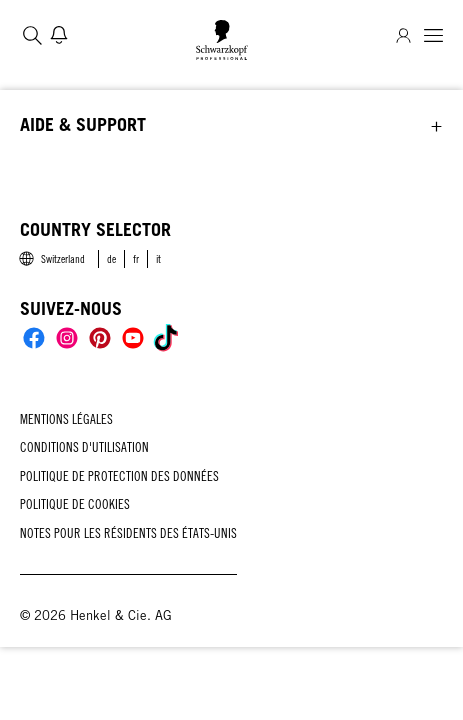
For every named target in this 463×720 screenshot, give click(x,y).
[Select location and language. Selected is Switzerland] (51, 259)
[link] (111, 259)
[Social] (34, 338)
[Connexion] (403, 35)
